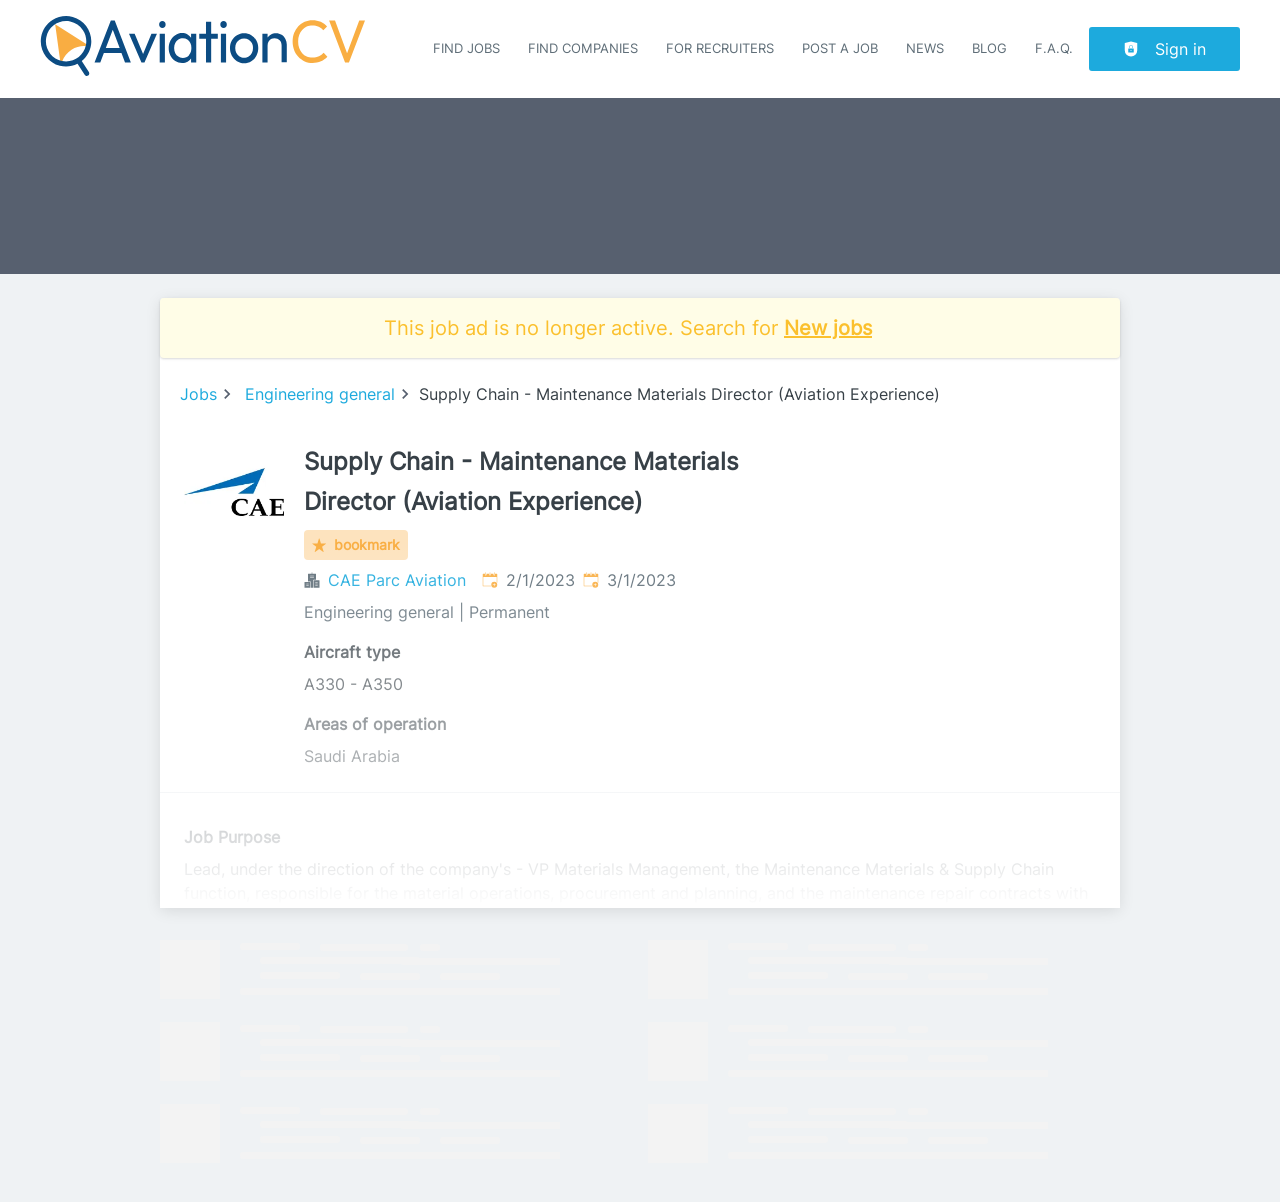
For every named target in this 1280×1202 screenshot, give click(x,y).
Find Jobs (466, 48)
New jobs (828, 328)
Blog (989, 48)
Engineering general (320, 394)
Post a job (840, 48)
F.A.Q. (1054, 48)
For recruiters (720, 48)
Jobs (198, 394)
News (925, 48)
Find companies (583, 48)
